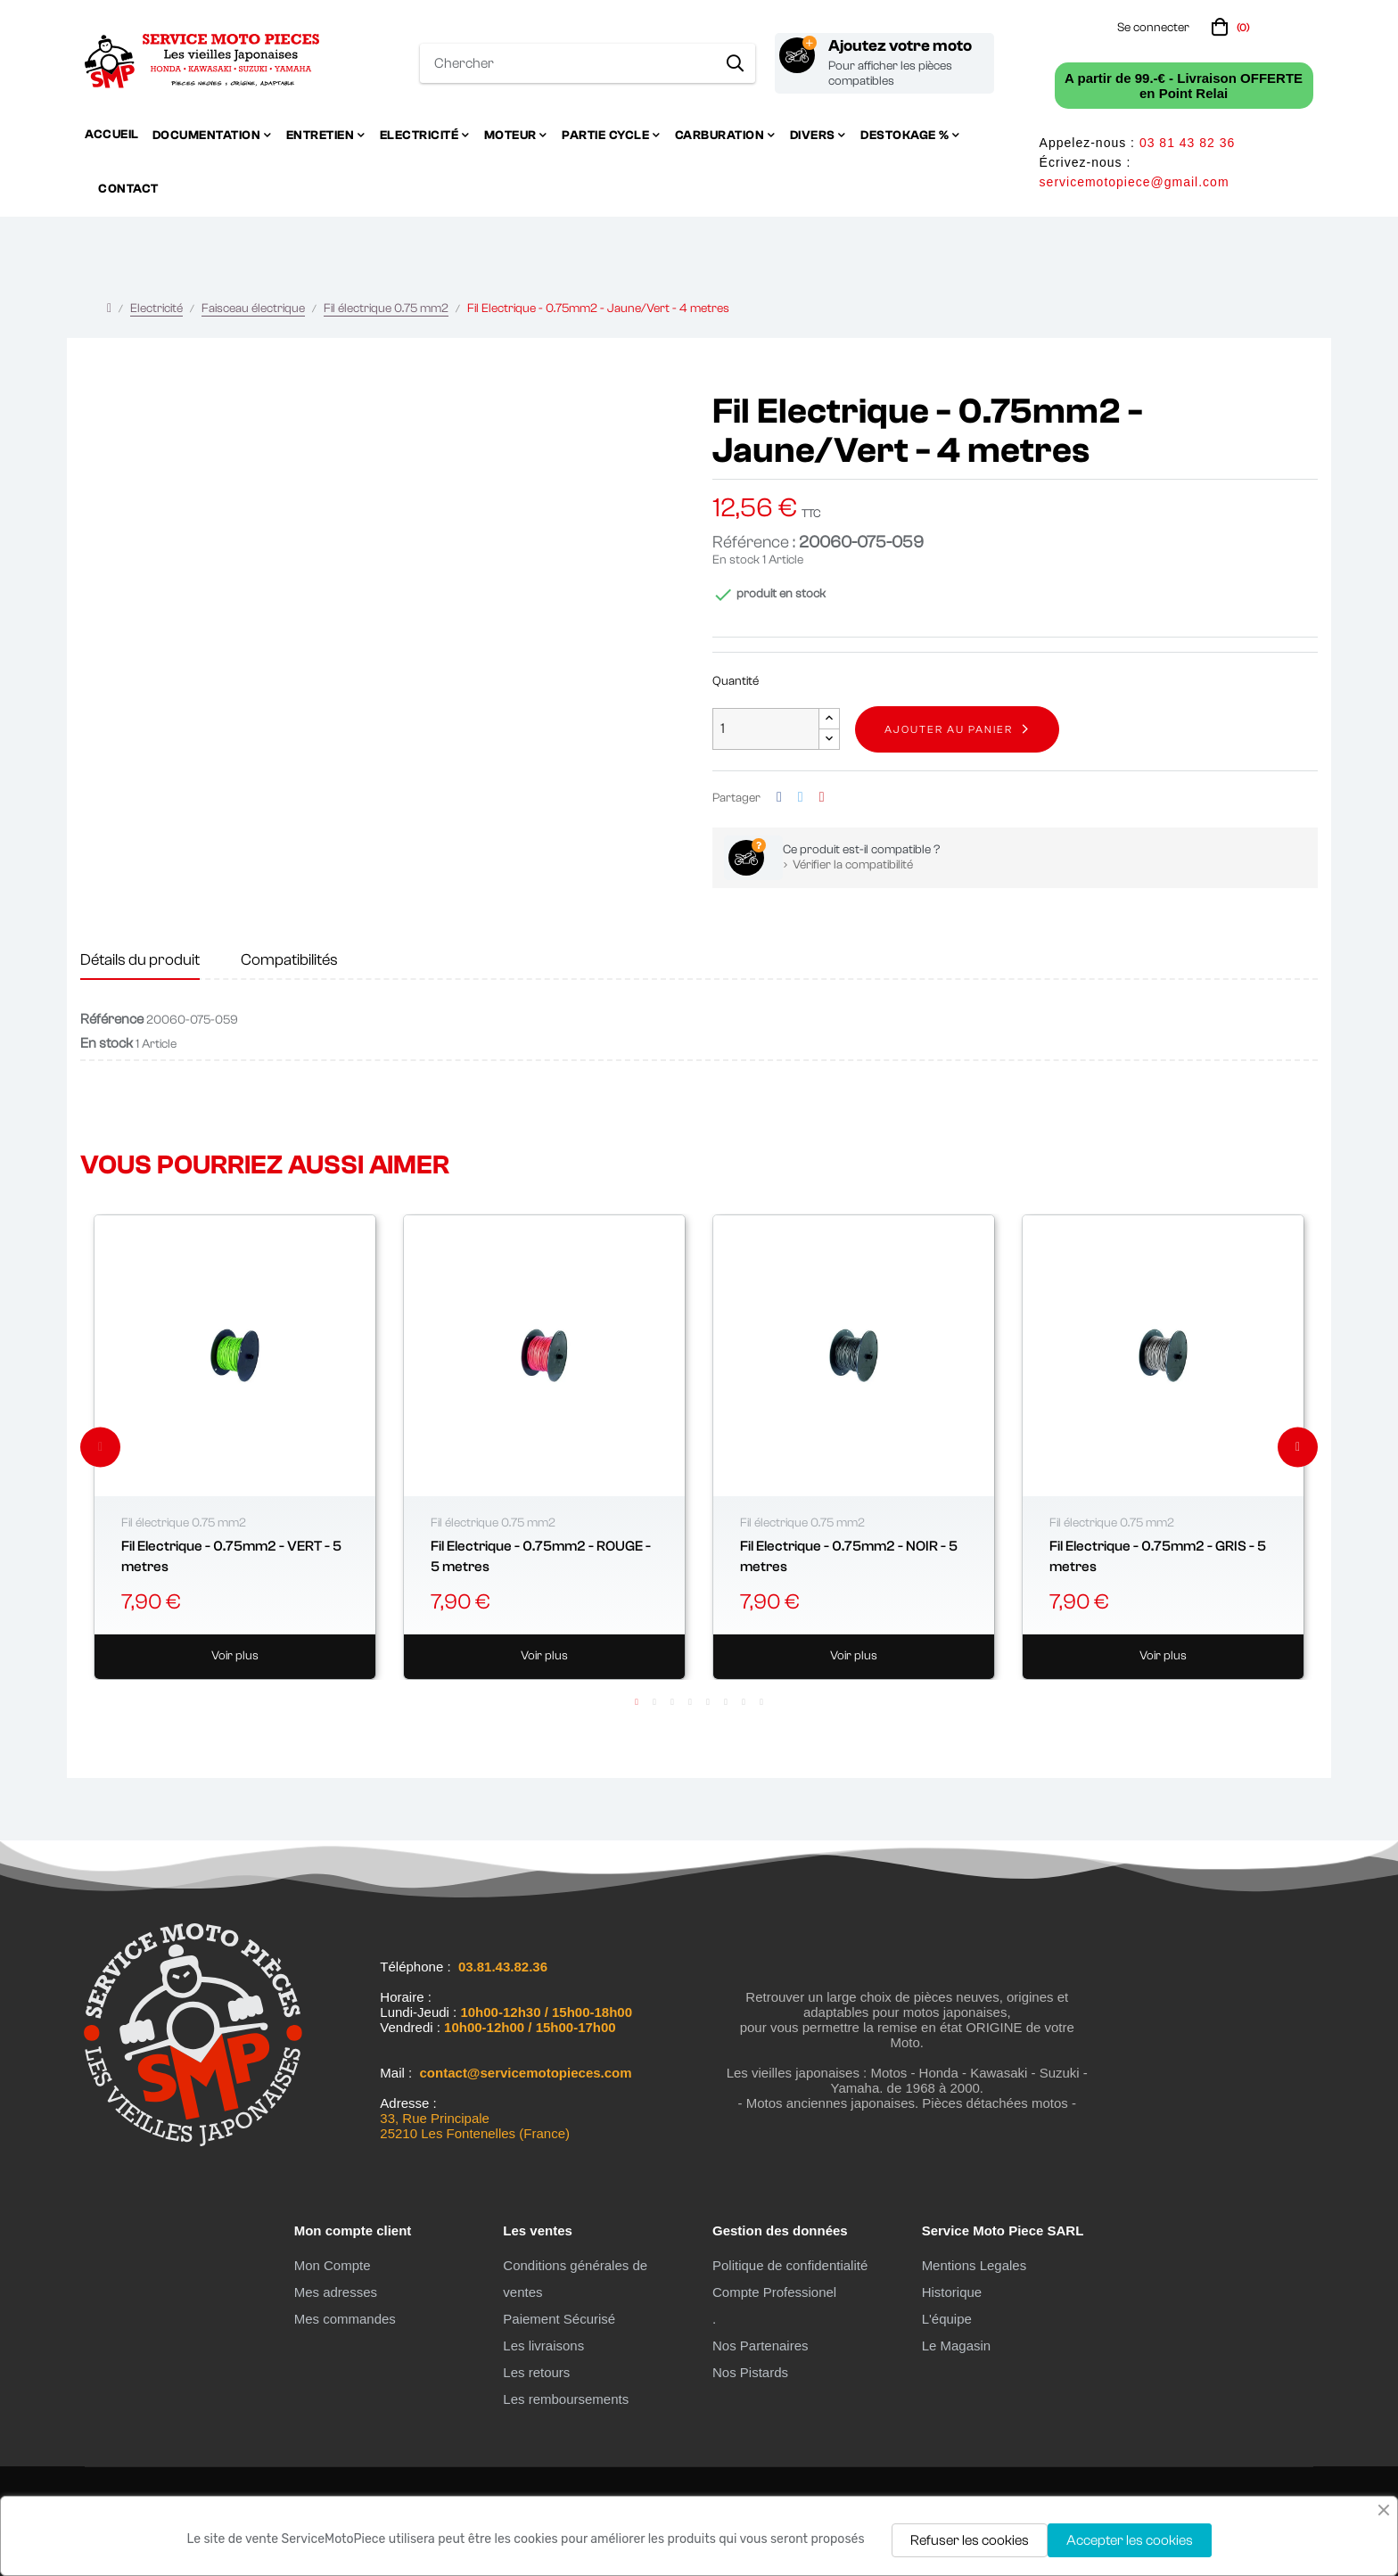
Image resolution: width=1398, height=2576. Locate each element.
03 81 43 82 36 (1187, 143)
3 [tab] (672, 1702)
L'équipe (947, 2318)
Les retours (536, 2372)
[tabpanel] (235, 1447)
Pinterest (822, 797)
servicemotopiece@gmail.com (1134, 182)
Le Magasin (956, 2345)
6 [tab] (726, 1702)
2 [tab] (654, 1702)
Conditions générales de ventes (575, 2279)
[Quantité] (765, 729)
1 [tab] (637, 1702)
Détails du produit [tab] (140, 960)
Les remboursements (566, 2399)
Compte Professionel (774, 2292)
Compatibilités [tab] (289, 960)
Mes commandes (345, 2318)
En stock (736, 560)
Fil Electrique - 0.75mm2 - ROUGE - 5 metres (541, 1556)
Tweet (800, 797)
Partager (779, 797)
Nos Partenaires (760, 2345)
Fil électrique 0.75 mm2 (183, 1523)
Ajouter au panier (948, 729)
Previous (100, 1447)
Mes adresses (335, 2292)
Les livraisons (543, 2345)
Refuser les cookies (969, 2540)
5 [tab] (708, 1702)
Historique (952, 2292)
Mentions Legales (974, 2265)
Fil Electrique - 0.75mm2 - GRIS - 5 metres (1157, 1556)
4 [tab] (690, 1702)
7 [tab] (743, 1702)
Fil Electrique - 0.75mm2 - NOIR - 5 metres (849, 1556)
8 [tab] (761, 1702)
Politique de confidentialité (790, 2265)
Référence (112, 1019)
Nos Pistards (750, 2372)
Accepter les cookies (1129, 2540)
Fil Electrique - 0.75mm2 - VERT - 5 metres (231, 1556)
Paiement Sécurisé (559, 2318)
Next (1298, 1447)
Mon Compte (332, 2265)
